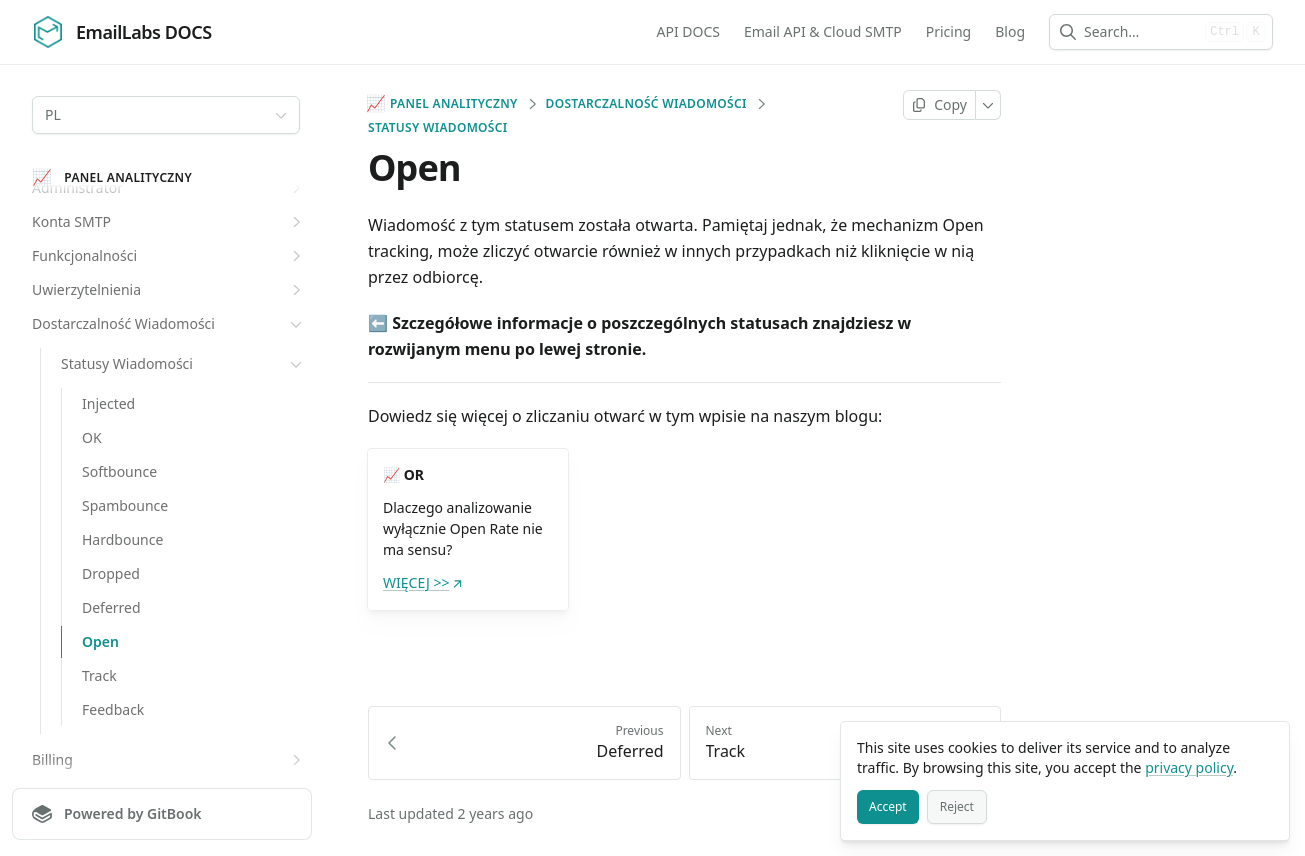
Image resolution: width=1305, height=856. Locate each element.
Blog (1010, 31)
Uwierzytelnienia (169, 290)
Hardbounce (122, 539)
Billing (169, 760)
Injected (108, 403)
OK (92, 437)
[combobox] (1140, 32)
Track (99, 675)
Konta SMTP (169, 222)
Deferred (111, 607)
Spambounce (125, 505)
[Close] (1265, 746)
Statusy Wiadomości (183, 364)
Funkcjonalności (169, 256)
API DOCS (688, 31)
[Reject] (957, 807)
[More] (988, 105)
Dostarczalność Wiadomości (169, 324)
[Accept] (888, 807)
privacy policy (1189, 767)
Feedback (113, 709)
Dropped (111, 573)
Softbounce (119, 471)
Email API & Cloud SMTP (823, 31)
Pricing (948, 31)
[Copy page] (939, 105)
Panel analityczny (443, 104)
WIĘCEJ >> (423, 582)
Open (100, 641)
